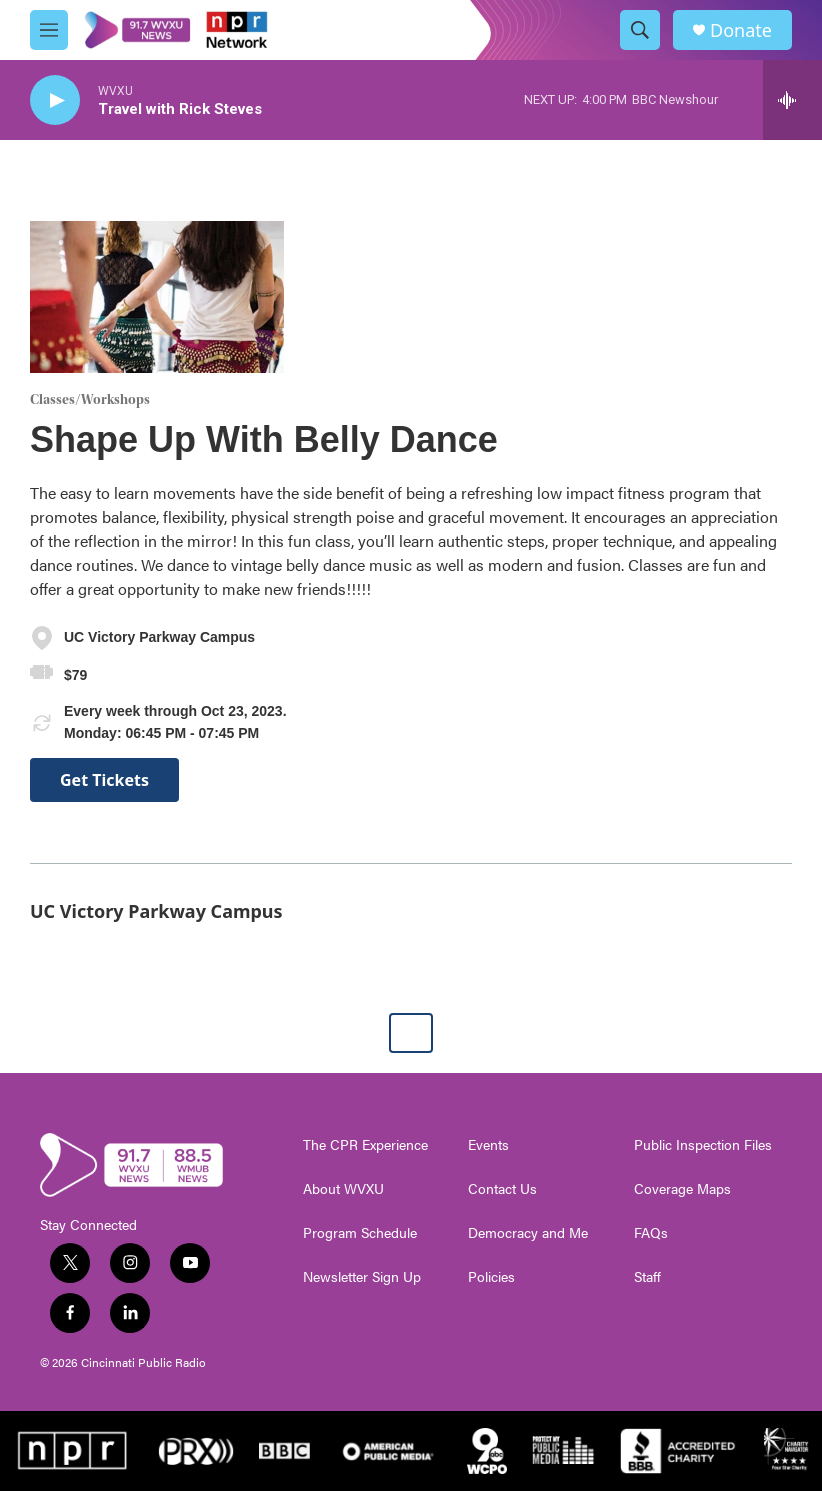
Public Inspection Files (703, 1145)
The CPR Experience (365, 1145)
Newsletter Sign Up (362, 1277)
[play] (55, 100)
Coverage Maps (682, 1189)
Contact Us (502, 1189)
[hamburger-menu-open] (49, 30)
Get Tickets (104, 780)
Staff (647, 1277)
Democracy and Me (528, 1233)
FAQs (651, 1233)
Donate (741, 30)
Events (488, 1145)
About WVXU (343, 1189)
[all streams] (792, 100)
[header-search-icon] (640, 30)
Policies (491, 1277)
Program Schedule (360, 1233)
